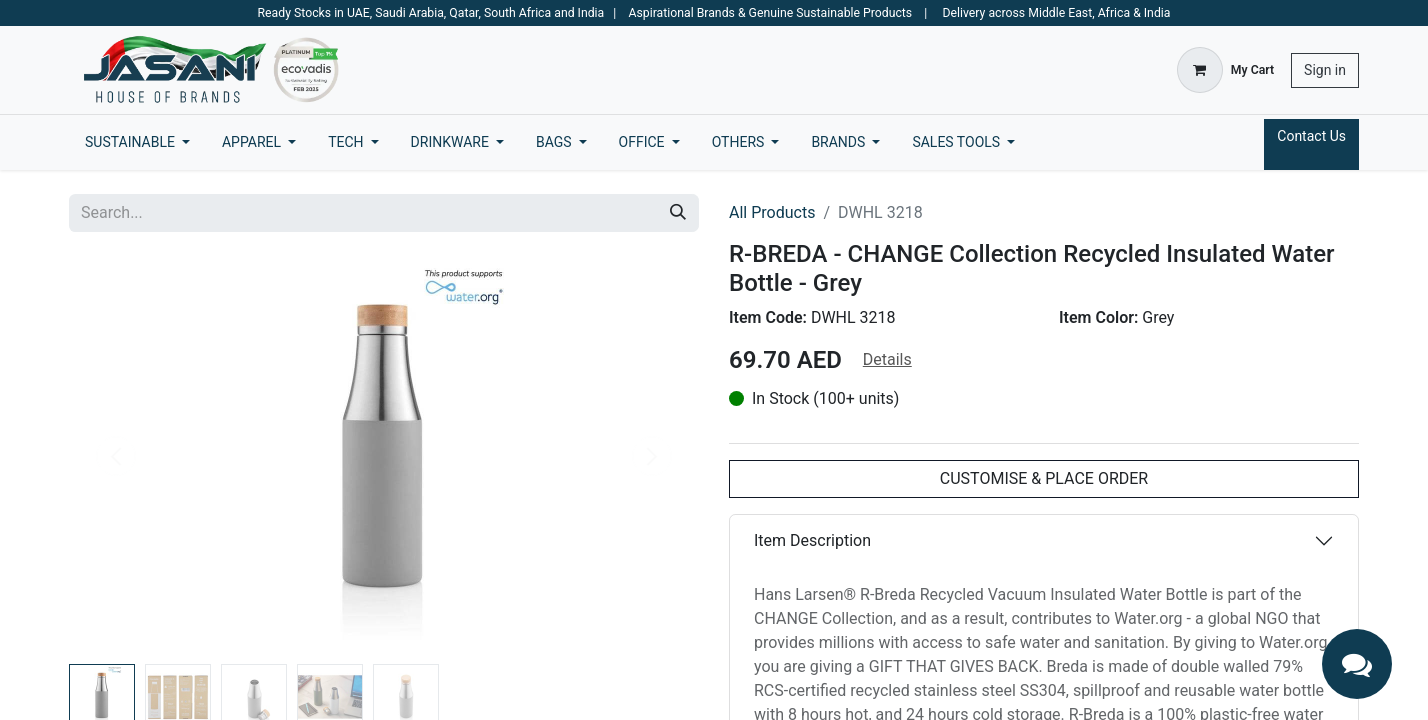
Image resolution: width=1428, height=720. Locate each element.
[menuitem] (137, 142)
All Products (772, 212)
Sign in (1325, 70)
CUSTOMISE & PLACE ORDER (1044, 478)
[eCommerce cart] (1225, 70)
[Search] (678, 213)
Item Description (812, 540)
